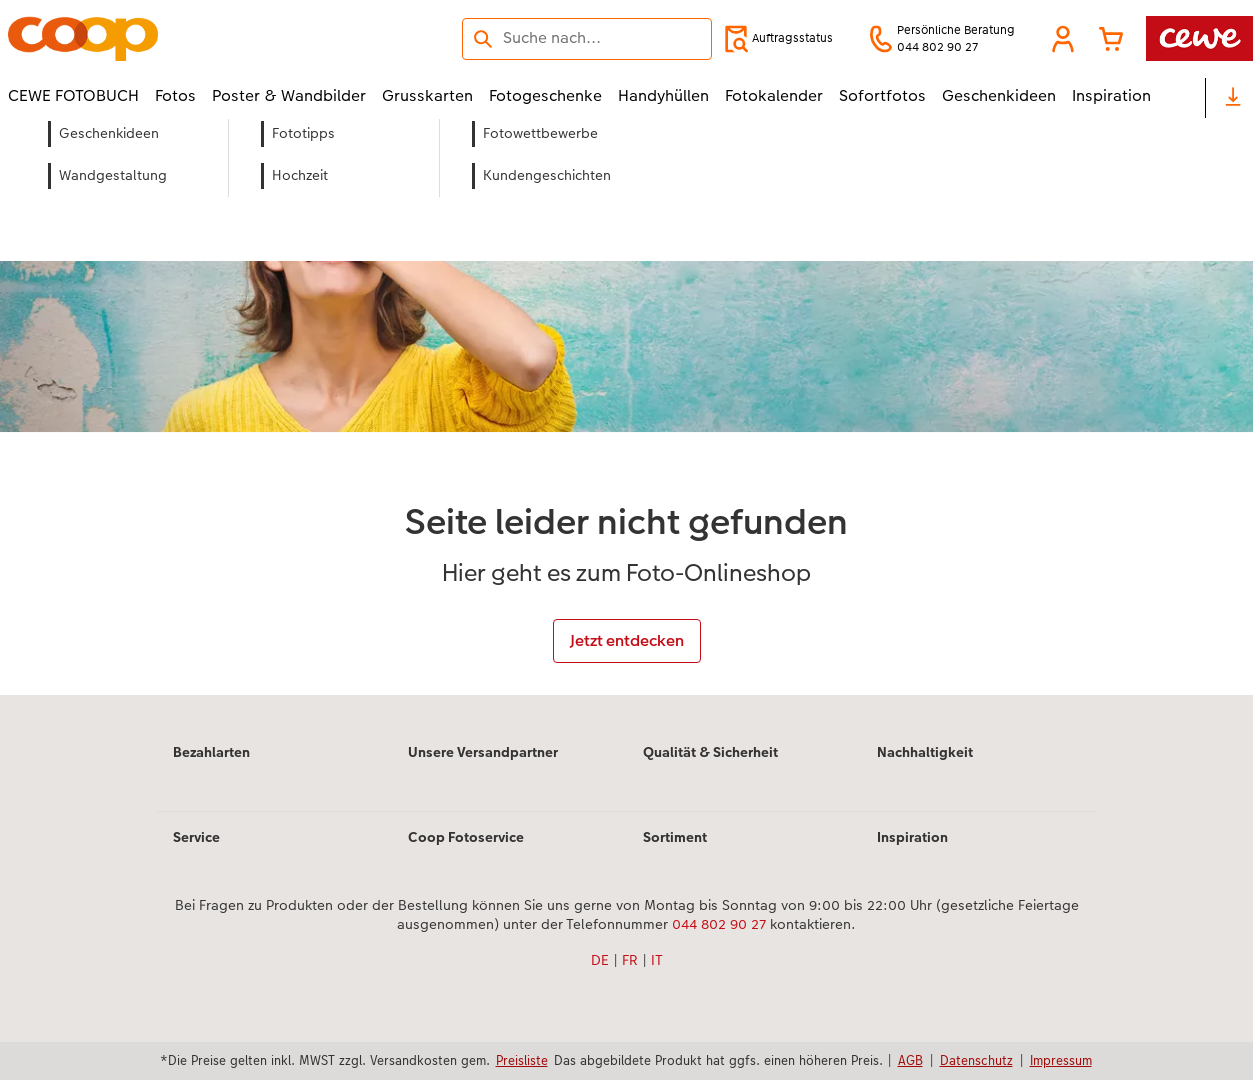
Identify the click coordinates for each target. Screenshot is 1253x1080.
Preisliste (522, 1060)
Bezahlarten (211, 752)
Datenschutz (976, 1060)
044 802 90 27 (719, 924)
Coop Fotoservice (466, 837)
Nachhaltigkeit (925, 752)
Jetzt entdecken (627, 640)
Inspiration (912, 837)
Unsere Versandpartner (483, 752)
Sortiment (675, 837)
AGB (910, 1060)
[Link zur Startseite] (204, 38)
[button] (1063, 39)
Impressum (1061, 1060)
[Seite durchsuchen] (587, 38)
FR (630, 960)
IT (657, 960)
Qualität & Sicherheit (710, 752)
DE (600, 960)
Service (196, 837)
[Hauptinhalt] (626, 407)
